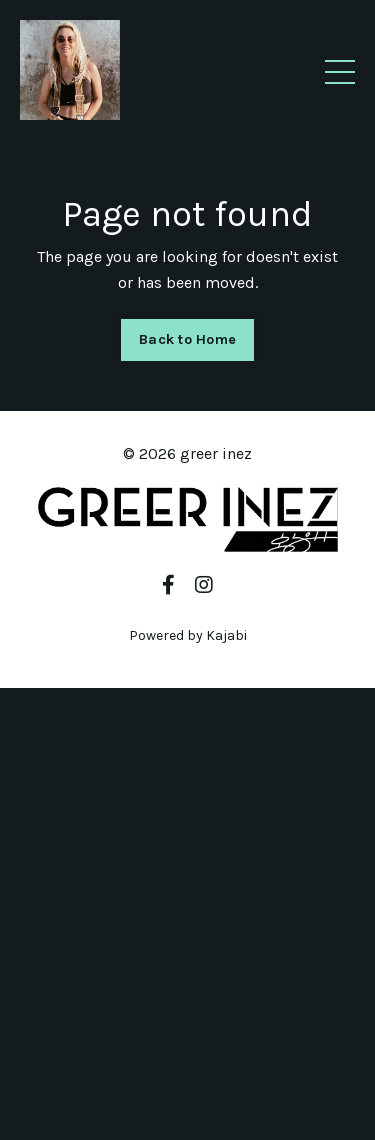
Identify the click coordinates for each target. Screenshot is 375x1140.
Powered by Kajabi (188, 635)
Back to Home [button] (187, 339)
